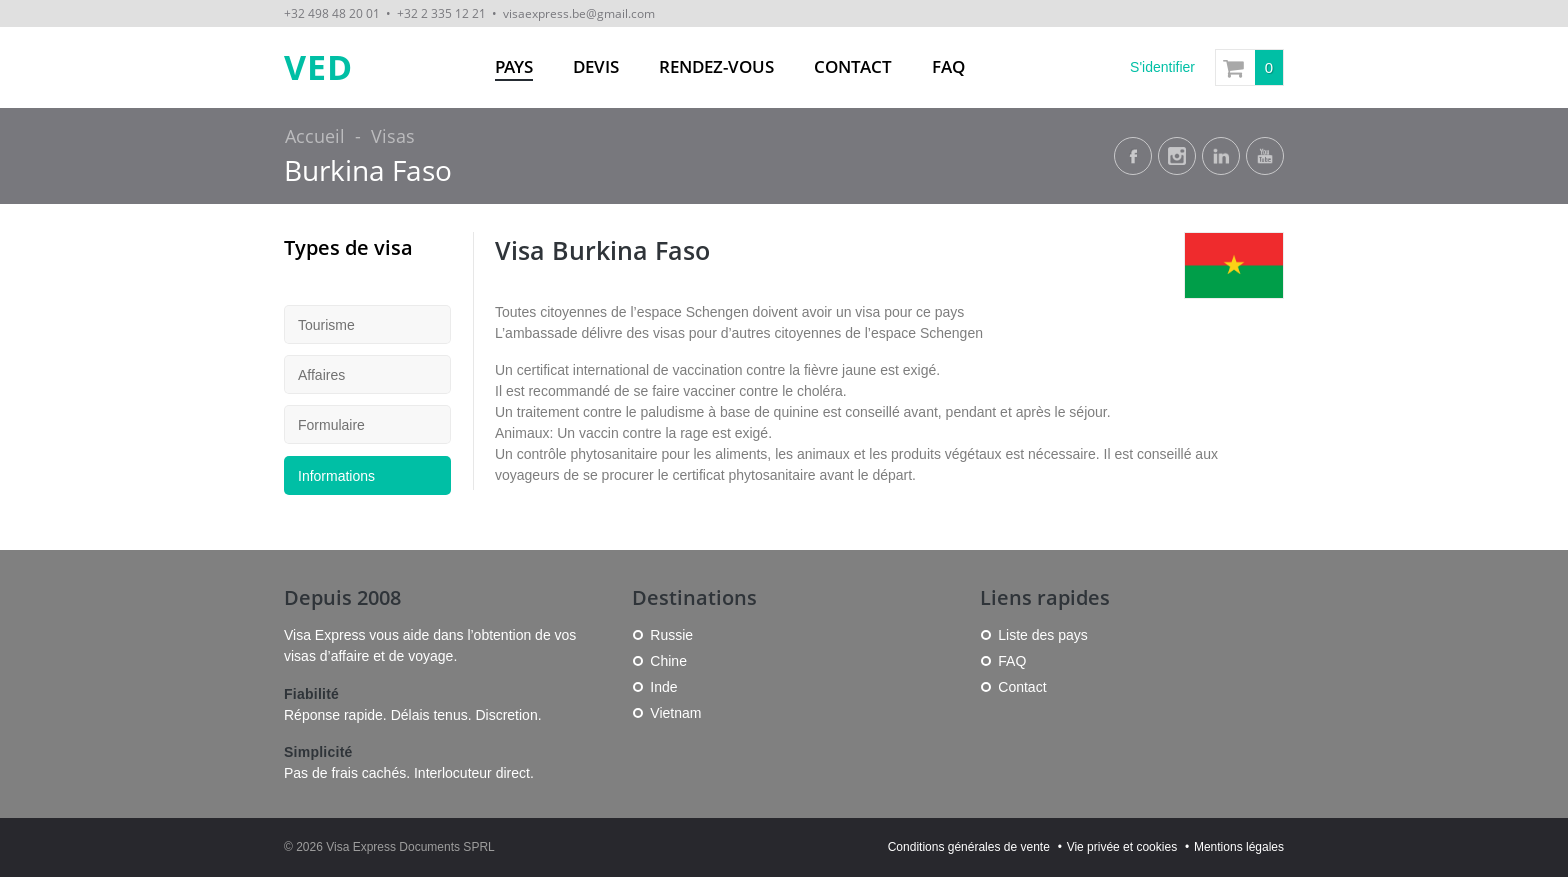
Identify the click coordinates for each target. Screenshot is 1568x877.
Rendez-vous (716, 66)
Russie (671, 635)
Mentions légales (1239, 847)
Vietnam (675, 713)
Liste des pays (1043, 635)
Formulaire (331, 425)
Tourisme (326, 325)
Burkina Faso (368, 170)
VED (318, 67)
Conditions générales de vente (969, 847)
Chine (668, 661)
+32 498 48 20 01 (332, 13)
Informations (336, 476)
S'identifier (1162, 67)
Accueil (315, 136)
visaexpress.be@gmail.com (579, 13)
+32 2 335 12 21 (441, 13)
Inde (663, 687)
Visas (393, 136)
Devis (596, 66)
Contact (853, 66)
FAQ (948, 66)
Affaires (321, 375)
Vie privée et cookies (1122, 847)
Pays (514, 66)
